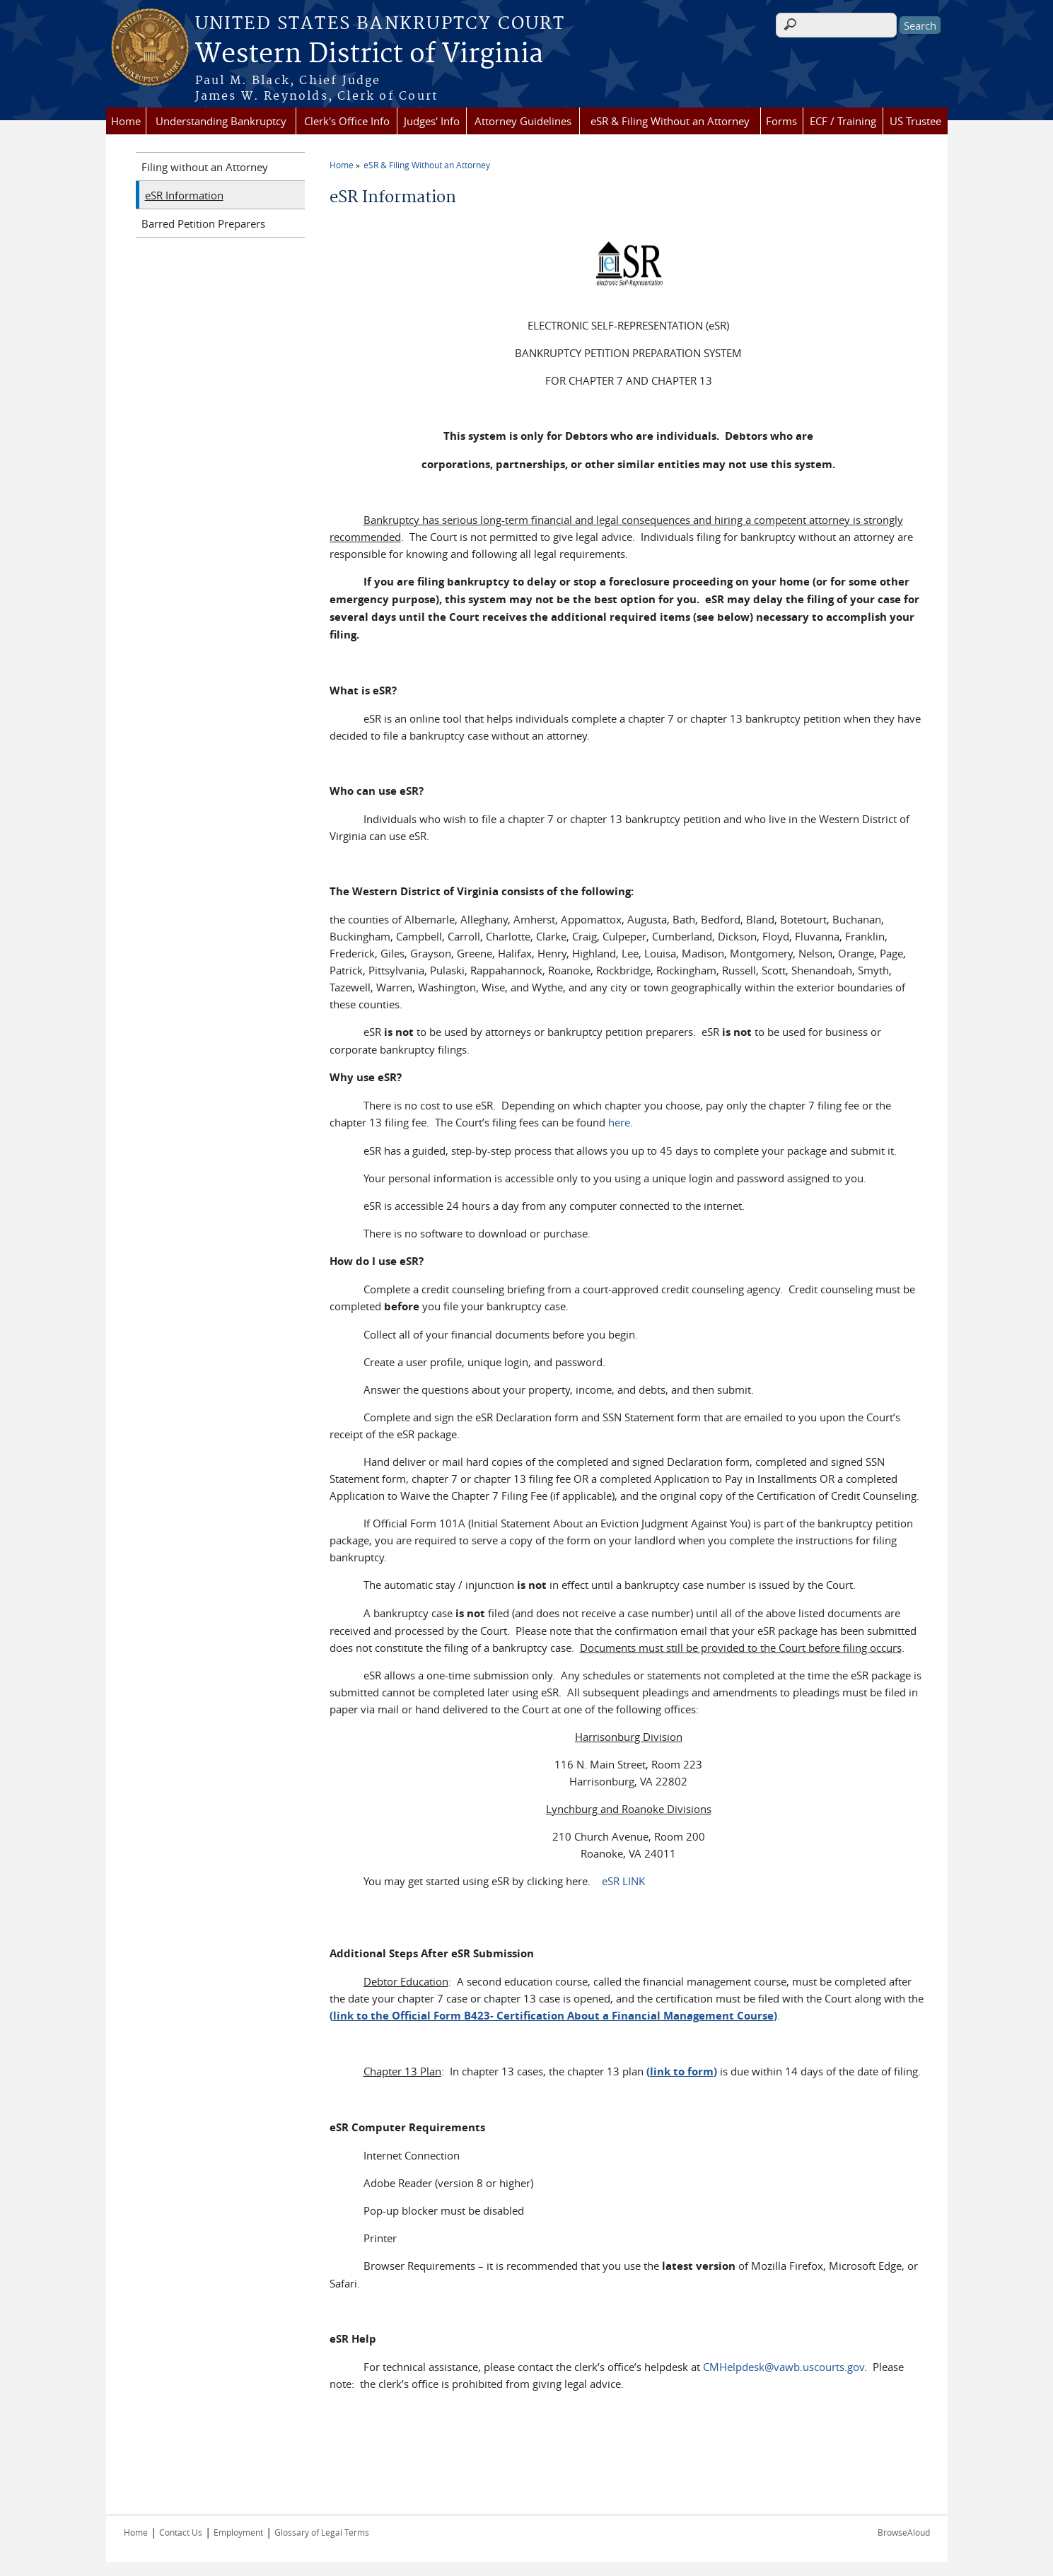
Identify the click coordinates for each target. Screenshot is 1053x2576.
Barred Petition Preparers (203, 223)
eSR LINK (622, 1881)
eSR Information (184, 195)
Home (126, 121)
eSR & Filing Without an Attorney (670, 121)
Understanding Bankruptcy (221, 121)
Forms (781, 121)
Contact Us (180, 2532)
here (619, 1122)
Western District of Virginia (369, 54)
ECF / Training (843, 121)
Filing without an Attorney (204, 167)
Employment (238, 2532)
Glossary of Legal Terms (321, 2532)
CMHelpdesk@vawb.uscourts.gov (783, 2367)
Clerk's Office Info (347, 121)
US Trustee (915, 121)
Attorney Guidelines (523, 121)
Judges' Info (432, 121)
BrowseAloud (904, 2532)
